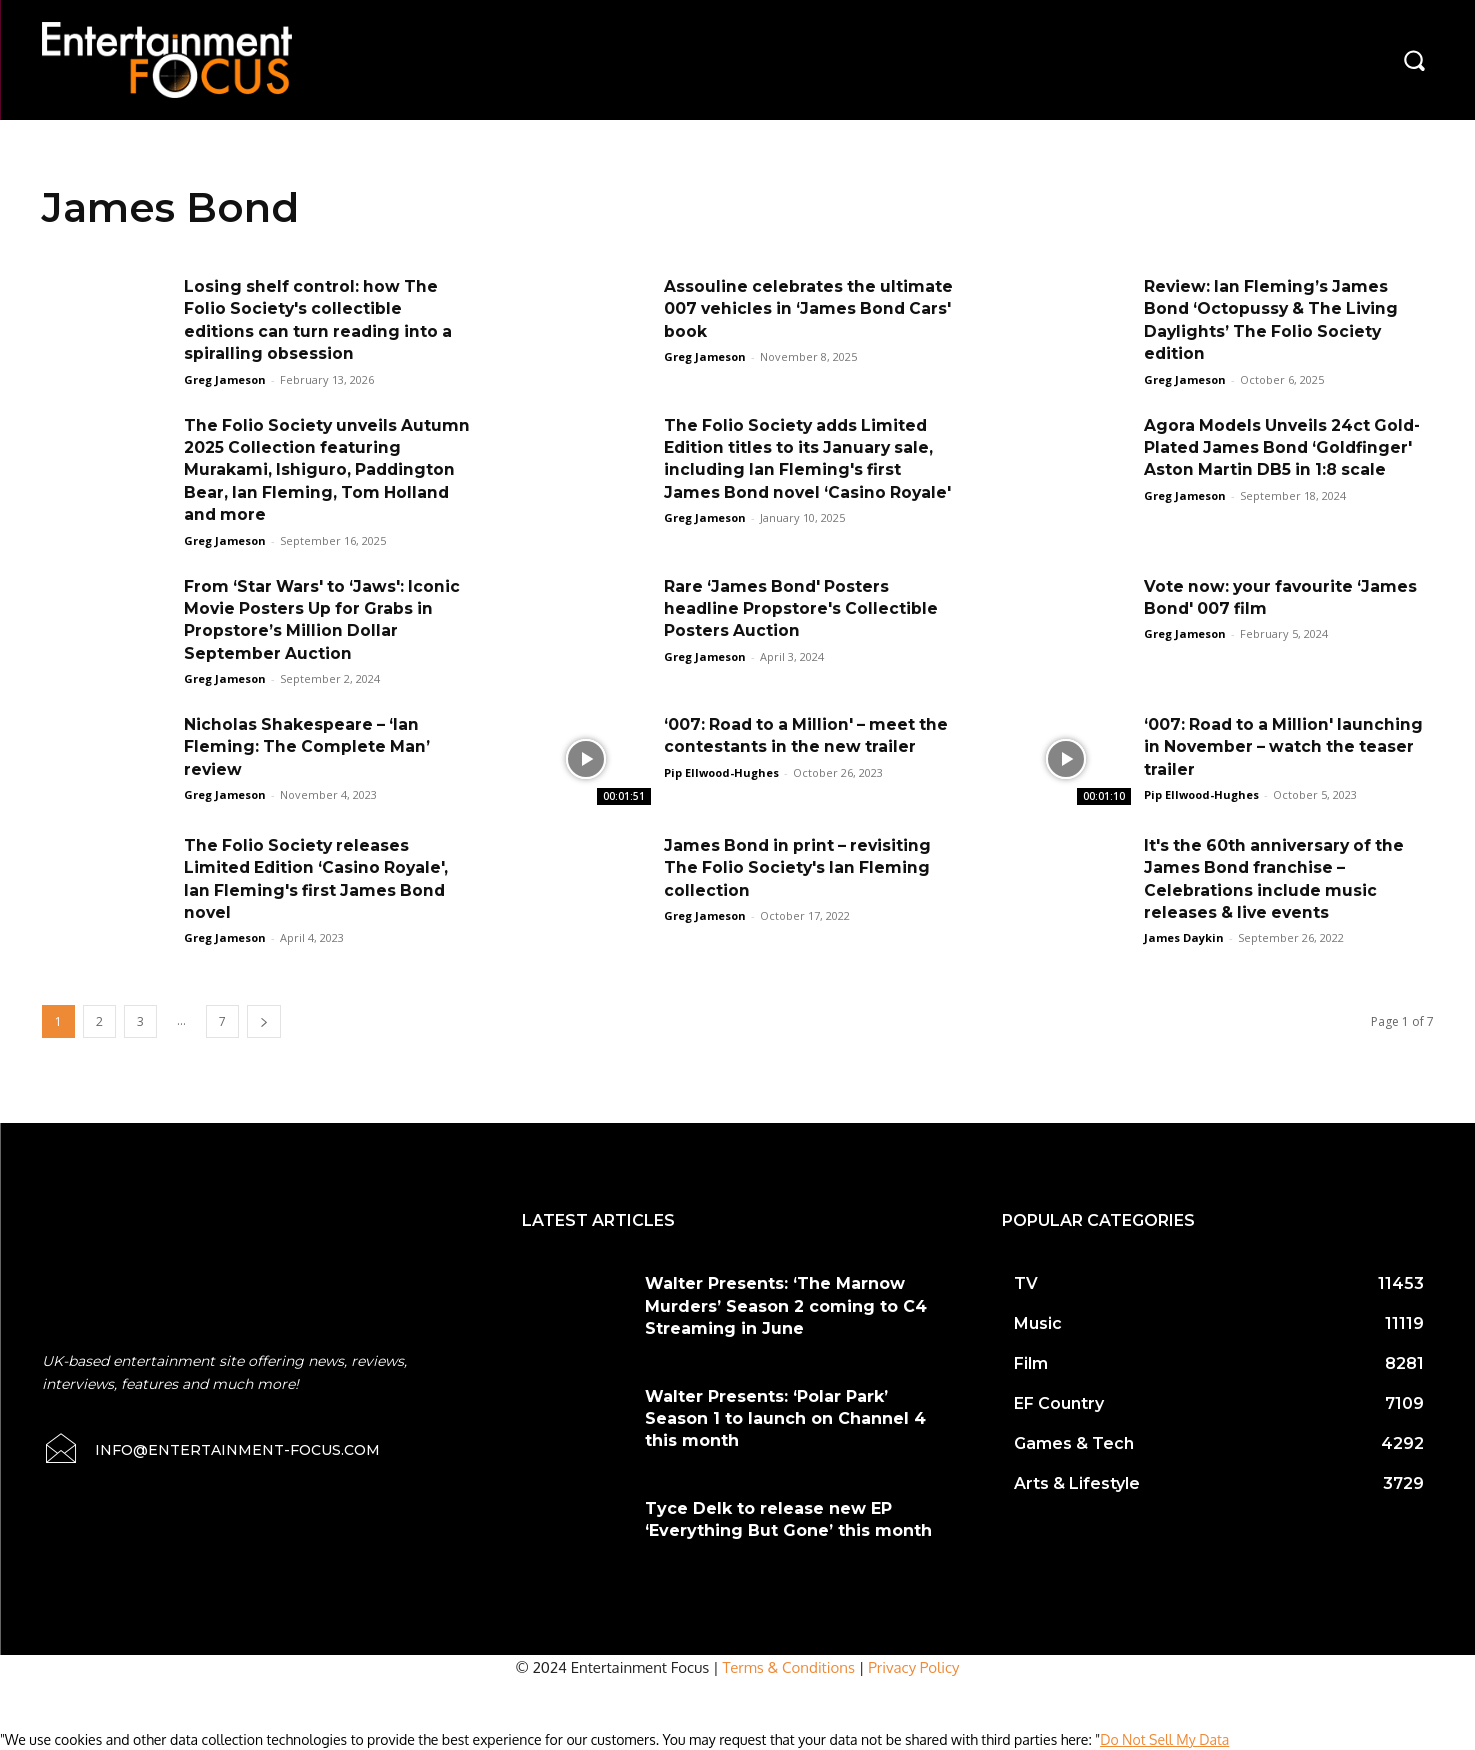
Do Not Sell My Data (1164, 1739)
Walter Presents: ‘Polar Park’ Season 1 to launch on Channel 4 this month (785, 1419)
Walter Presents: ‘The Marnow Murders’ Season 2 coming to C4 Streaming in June (786, 1306)
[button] (1414, 60)
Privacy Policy (913, 1667)
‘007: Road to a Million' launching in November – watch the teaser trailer (1286, 747)
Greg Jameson (225, 379)
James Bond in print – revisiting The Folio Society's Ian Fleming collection (801, 868)
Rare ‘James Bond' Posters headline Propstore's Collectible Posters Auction (802, 609)
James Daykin (1184, 937)
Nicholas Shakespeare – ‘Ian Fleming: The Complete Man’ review (308, 747)
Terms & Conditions (789, 1667)
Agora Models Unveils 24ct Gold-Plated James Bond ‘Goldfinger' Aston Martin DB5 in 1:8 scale (1286, 448)
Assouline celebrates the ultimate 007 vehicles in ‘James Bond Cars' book (801, 309)
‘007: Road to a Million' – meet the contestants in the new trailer (793, 747)
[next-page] (264, 1021)
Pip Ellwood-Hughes (721, 794)
